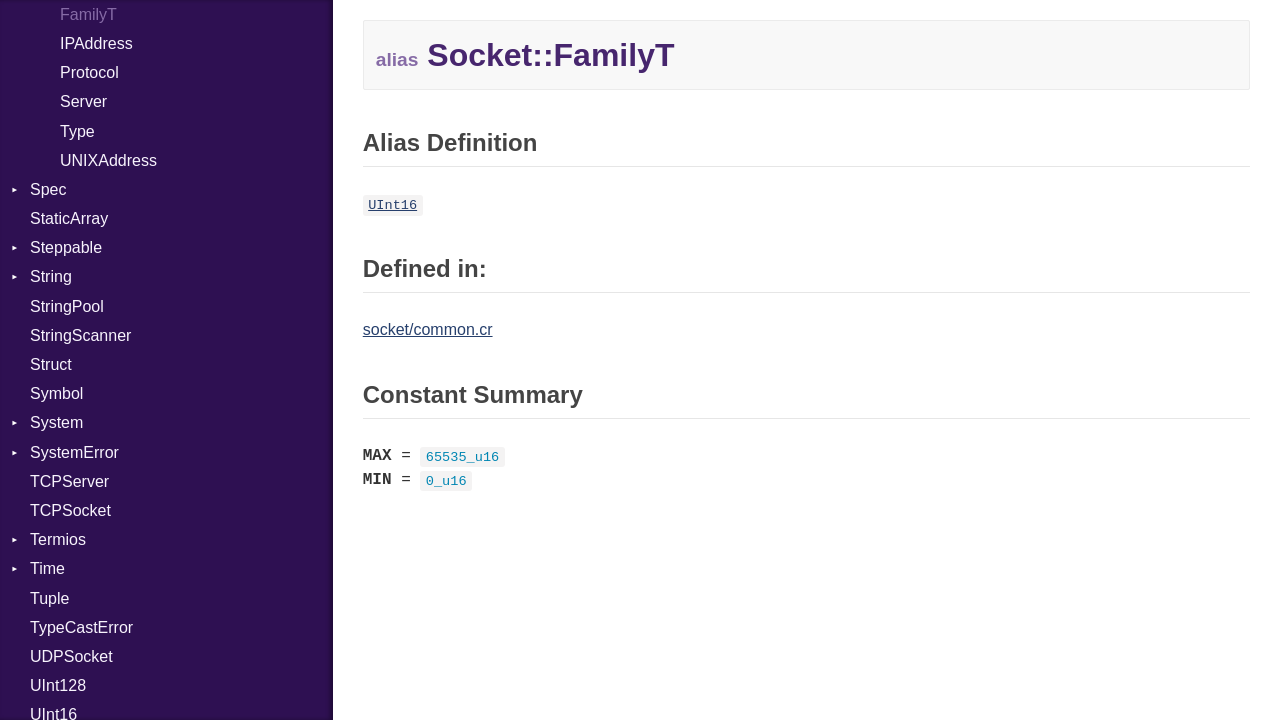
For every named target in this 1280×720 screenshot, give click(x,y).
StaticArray (69, 218)
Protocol (89, 72)
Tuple (49, 598)
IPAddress (96, 43)
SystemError (74, 452)
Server (83, 101)
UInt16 (392, 205)
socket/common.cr (428, 329)
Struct (51, 364)
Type (77, 131)
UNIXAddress (108, 160)
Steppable (66, 247)
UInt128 (58, 685)
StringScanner (80, 335)
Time (47, 568)
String (51, 276)
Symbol (56, 393)
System (56, 422)
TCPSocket (70, 510)
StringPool (67, 306)
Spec (48, 189)
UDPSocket (71, 656)
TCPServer (69, 481)
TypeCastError (81, 627)
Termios (58, 539)
